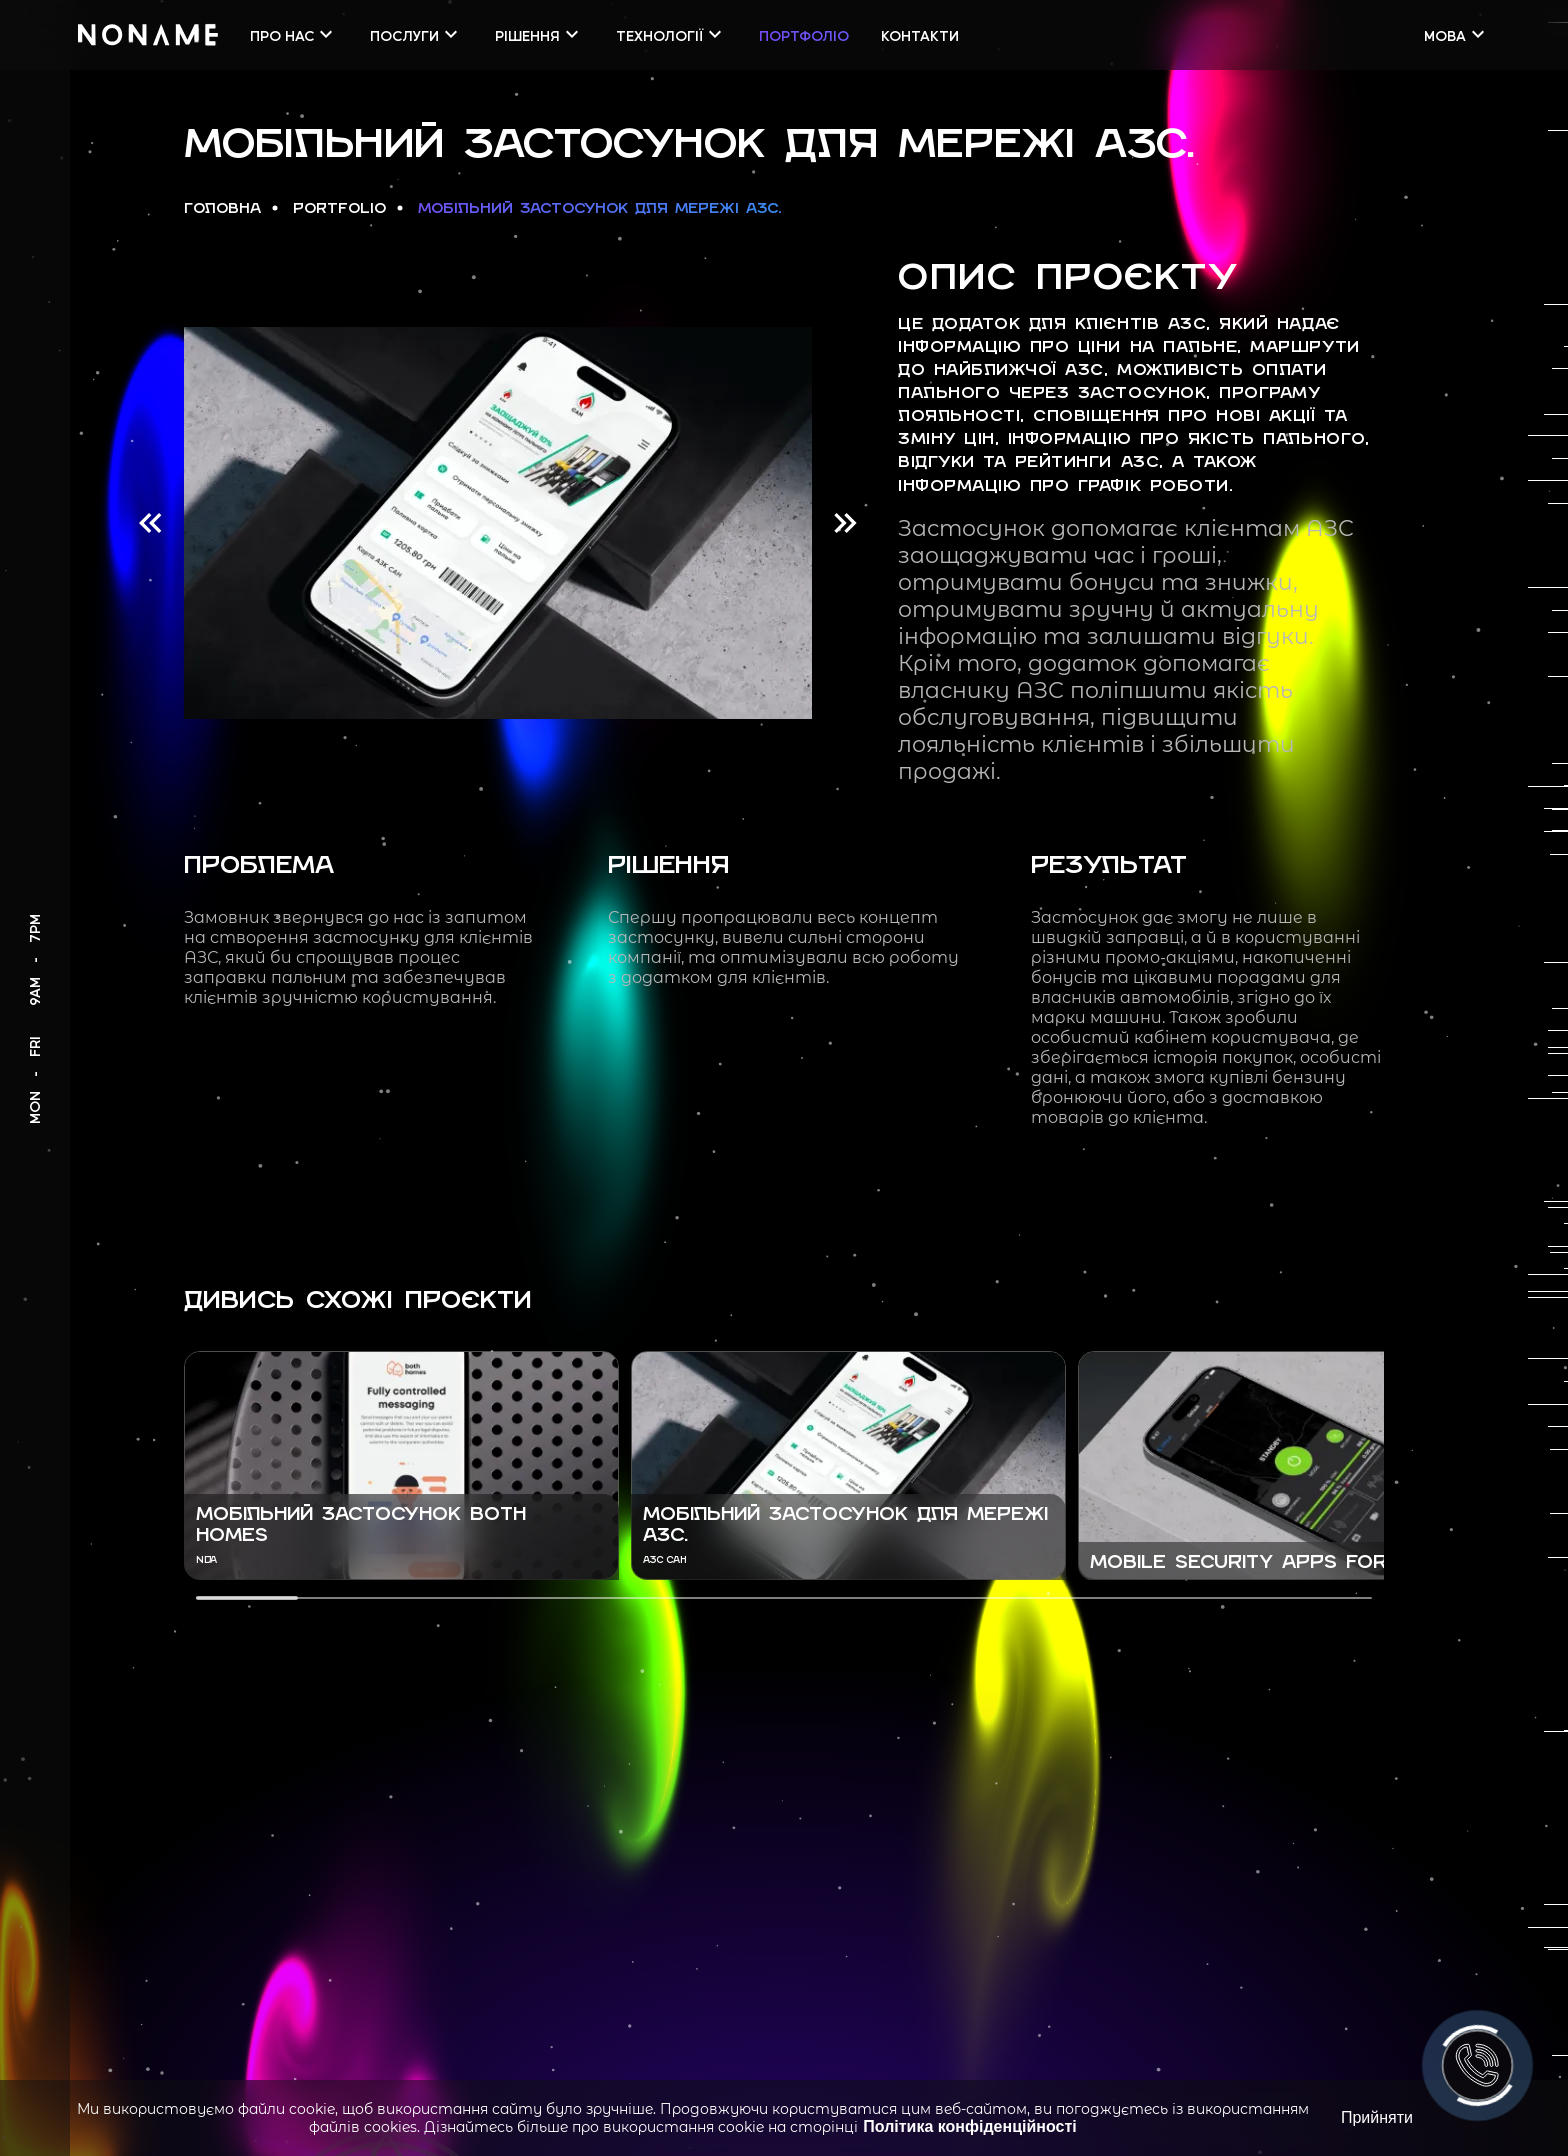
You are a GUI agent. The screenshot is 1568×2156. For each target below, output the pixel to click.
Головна (222, 209)
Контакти (920, 35)
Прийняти (1377, 2117)
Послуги (416, 34)
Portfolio (339, 209)
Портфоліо (804, 35)
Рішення (539, 34)
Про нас (294, 34)
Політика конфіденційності (969, 2126)
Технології (671, 34)
